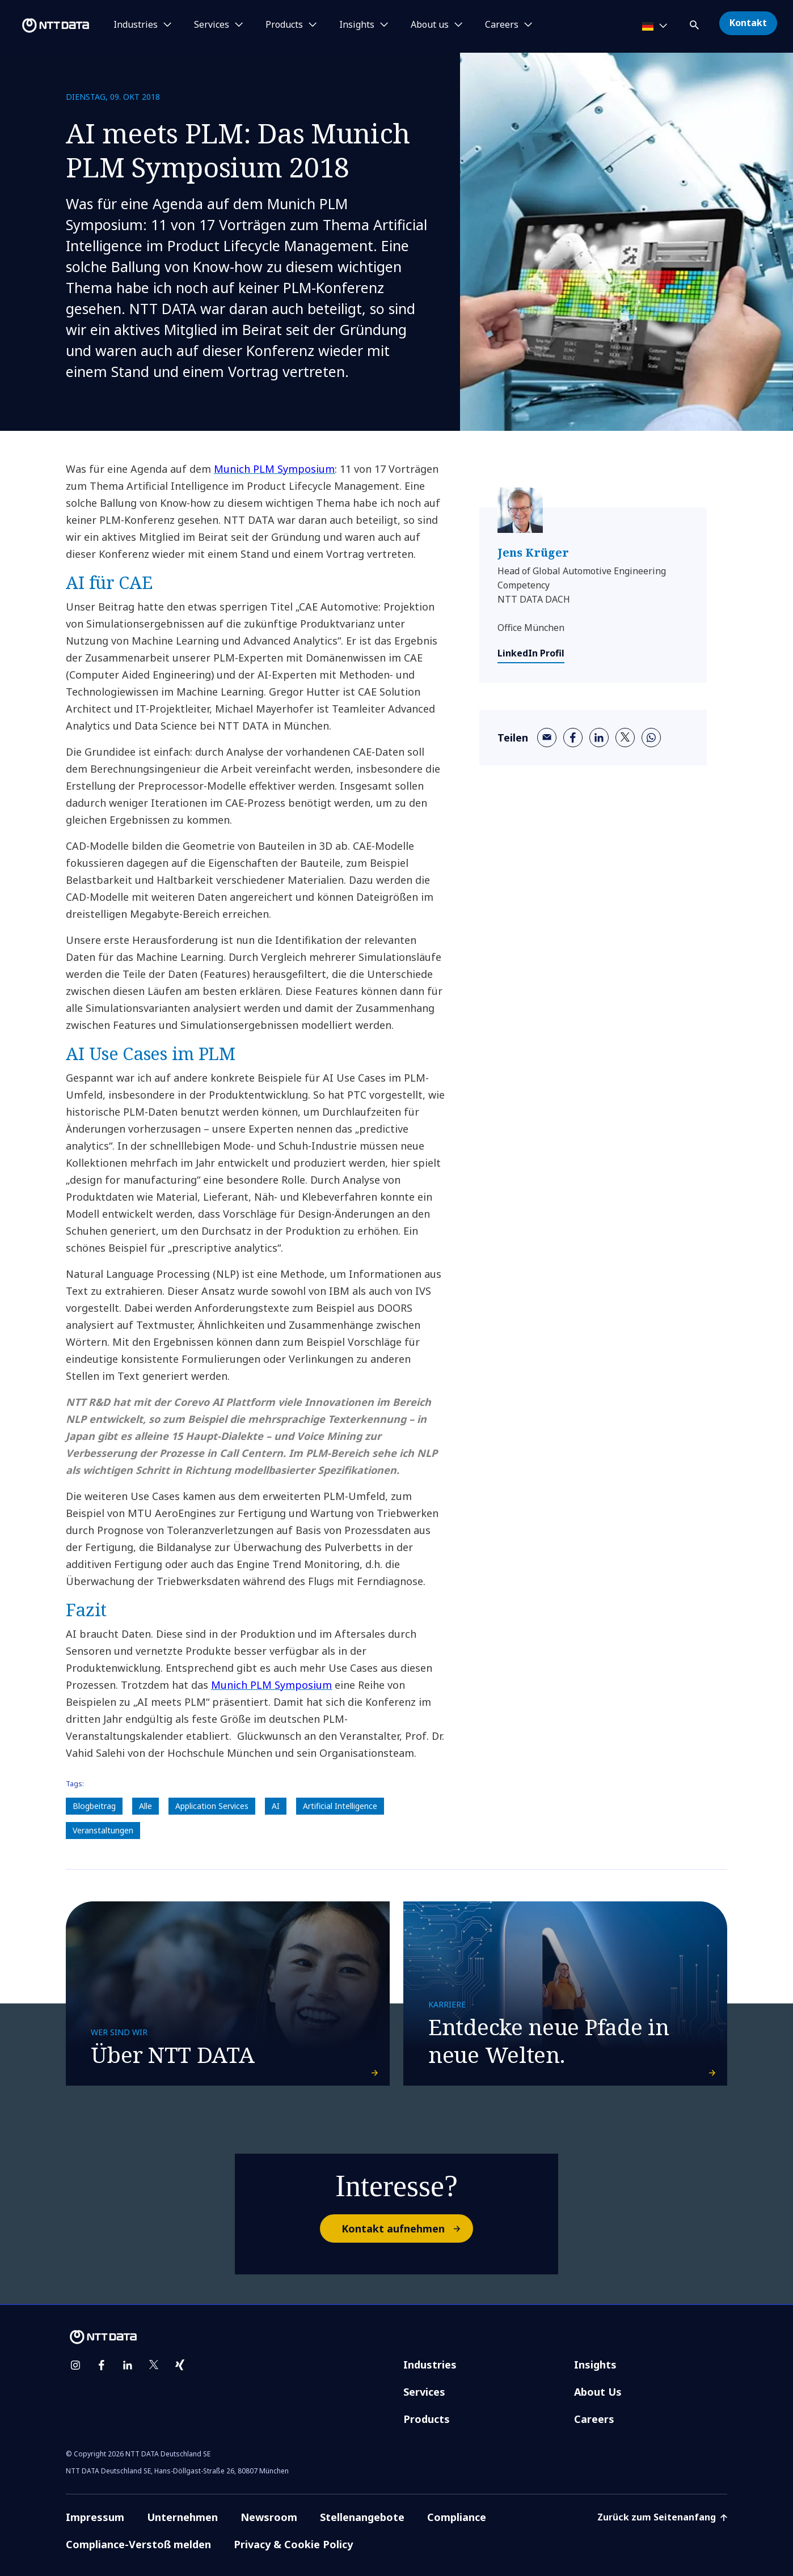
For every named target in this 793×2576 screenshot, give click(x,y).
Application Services (211, 1805)
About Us (598, 2392)
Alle (145, 1805)
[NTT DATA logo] (46, 25)
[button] (695, 23)
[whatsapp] (651, 737)
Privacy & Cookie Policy (293, 2544)
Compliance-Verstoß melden (138, 2544)
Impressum (95, 2517)
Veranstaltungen (103, 1830)
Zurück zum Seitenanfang (662, 2517)
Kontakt (748, 22)
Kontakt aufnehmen (406, 2228)
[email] (546, 737)
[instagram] (75, 2365)
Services (424, 2392)
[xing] (179, 2365)
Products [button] (284, 25)
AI (276, 1805)
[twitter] (625, 737)
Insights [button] (356, 25)
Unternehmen (182, 2517)
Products (426, 2419)
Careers (594, 2419)
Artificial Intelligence (340, 1805)
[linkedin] (599, 737)
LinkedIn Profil (530, 653)
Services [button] (211, 25)
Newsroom (269, 2517)
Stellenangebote (362, 2517)
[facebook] (573, 737)
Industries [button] (135, 25)
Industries (430, 2364)
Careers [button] (501, 25)
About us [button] (430, 25)
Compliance (456, 2517)
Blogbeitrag (94, 1805)
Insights (595, 2364)
